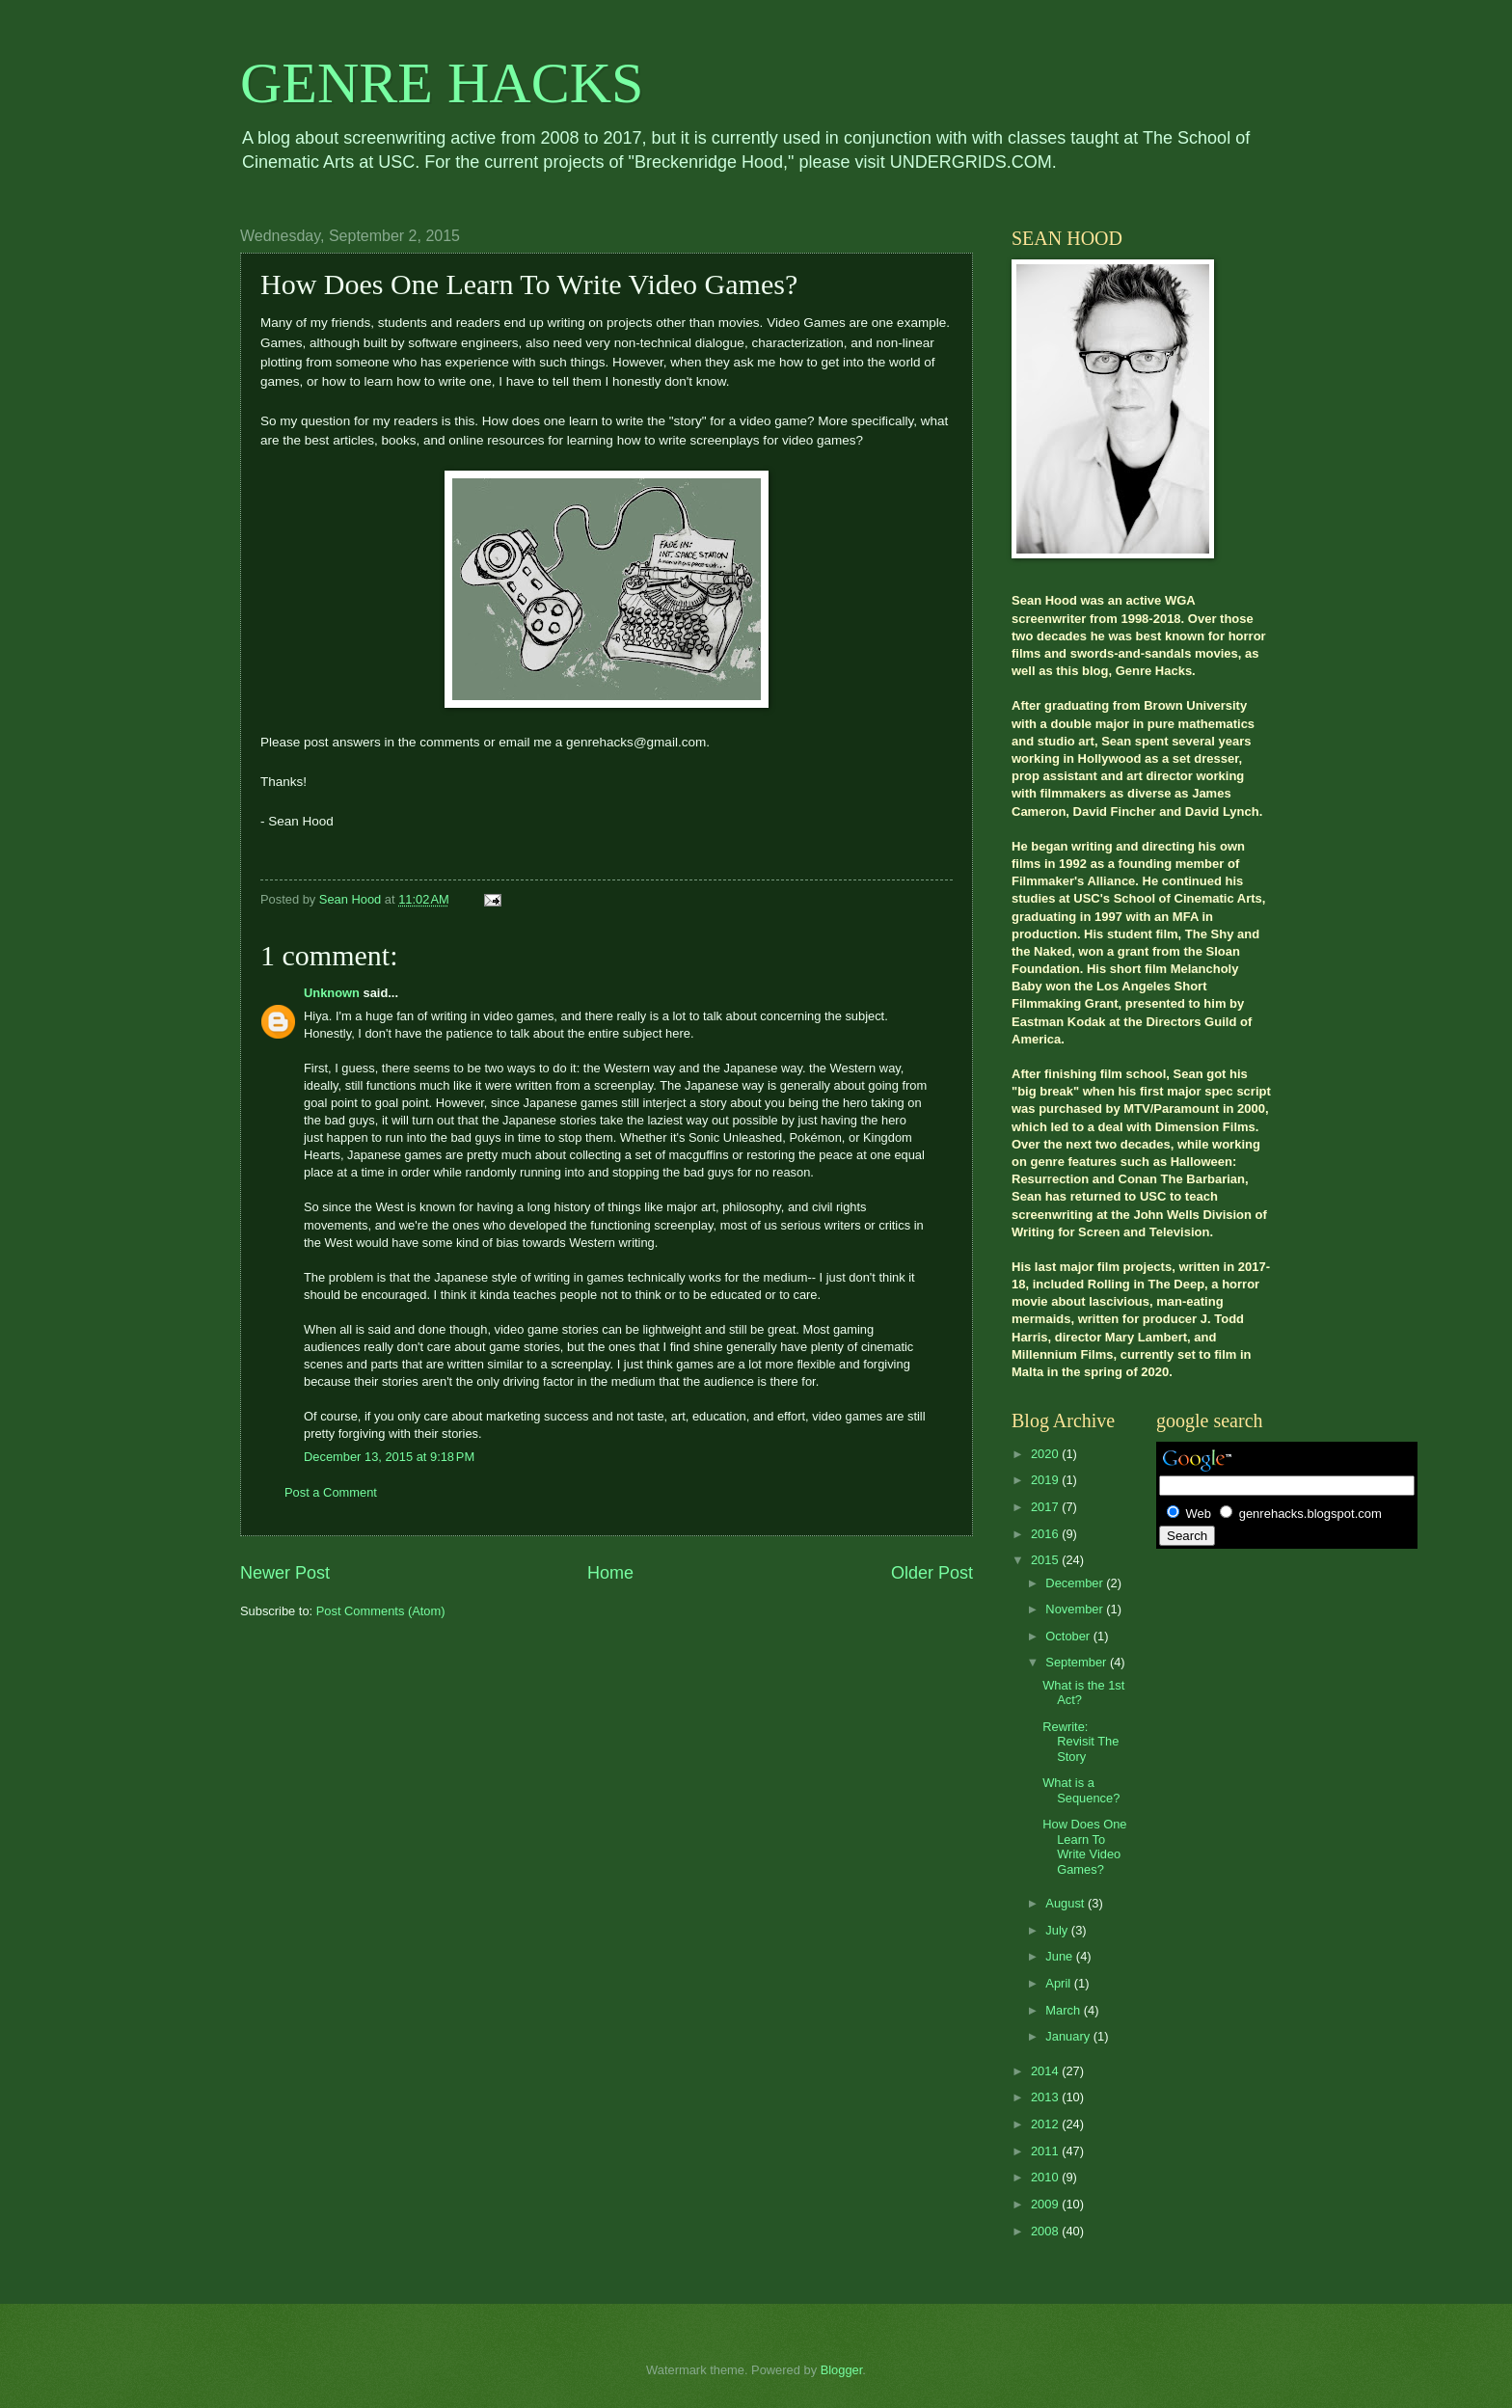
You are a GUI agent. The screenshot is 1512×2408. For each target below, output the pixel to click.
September (1077, 1662)
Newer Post (285, 1573)
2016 (1046, 1534)
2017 (1046, 1507)
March (1064, 2010)
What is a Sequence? (1081, 1789)
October (1069, 1636)
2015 (1046, 1560)
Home (610, 1573)
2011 (1046, 2151)
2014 (1046, 2071)
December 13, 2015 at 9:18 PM (389, 1456)
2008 (1046, 2231)
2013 (1046, 2097)
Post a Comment (330, 1492)
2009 (1046, 2204)
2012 (1046, 2124)
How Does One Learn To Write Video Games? (1084, 1846)
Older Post (932, 1573)
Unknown (332, 993)
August (1066, 1903)
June (1060, 1956)
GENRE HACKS (441, 83)
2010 (1046, 2177)
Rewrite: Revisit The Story (1080, 1741)
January (1069, 2036)
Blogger (842, 2370)
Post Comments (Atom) (381, 1611)
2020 (1046, 1454)
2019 (1046, 1480)
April (1059, 1983)
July (1057, 1930)
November (1075, 1609)
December (1075, 1583)
